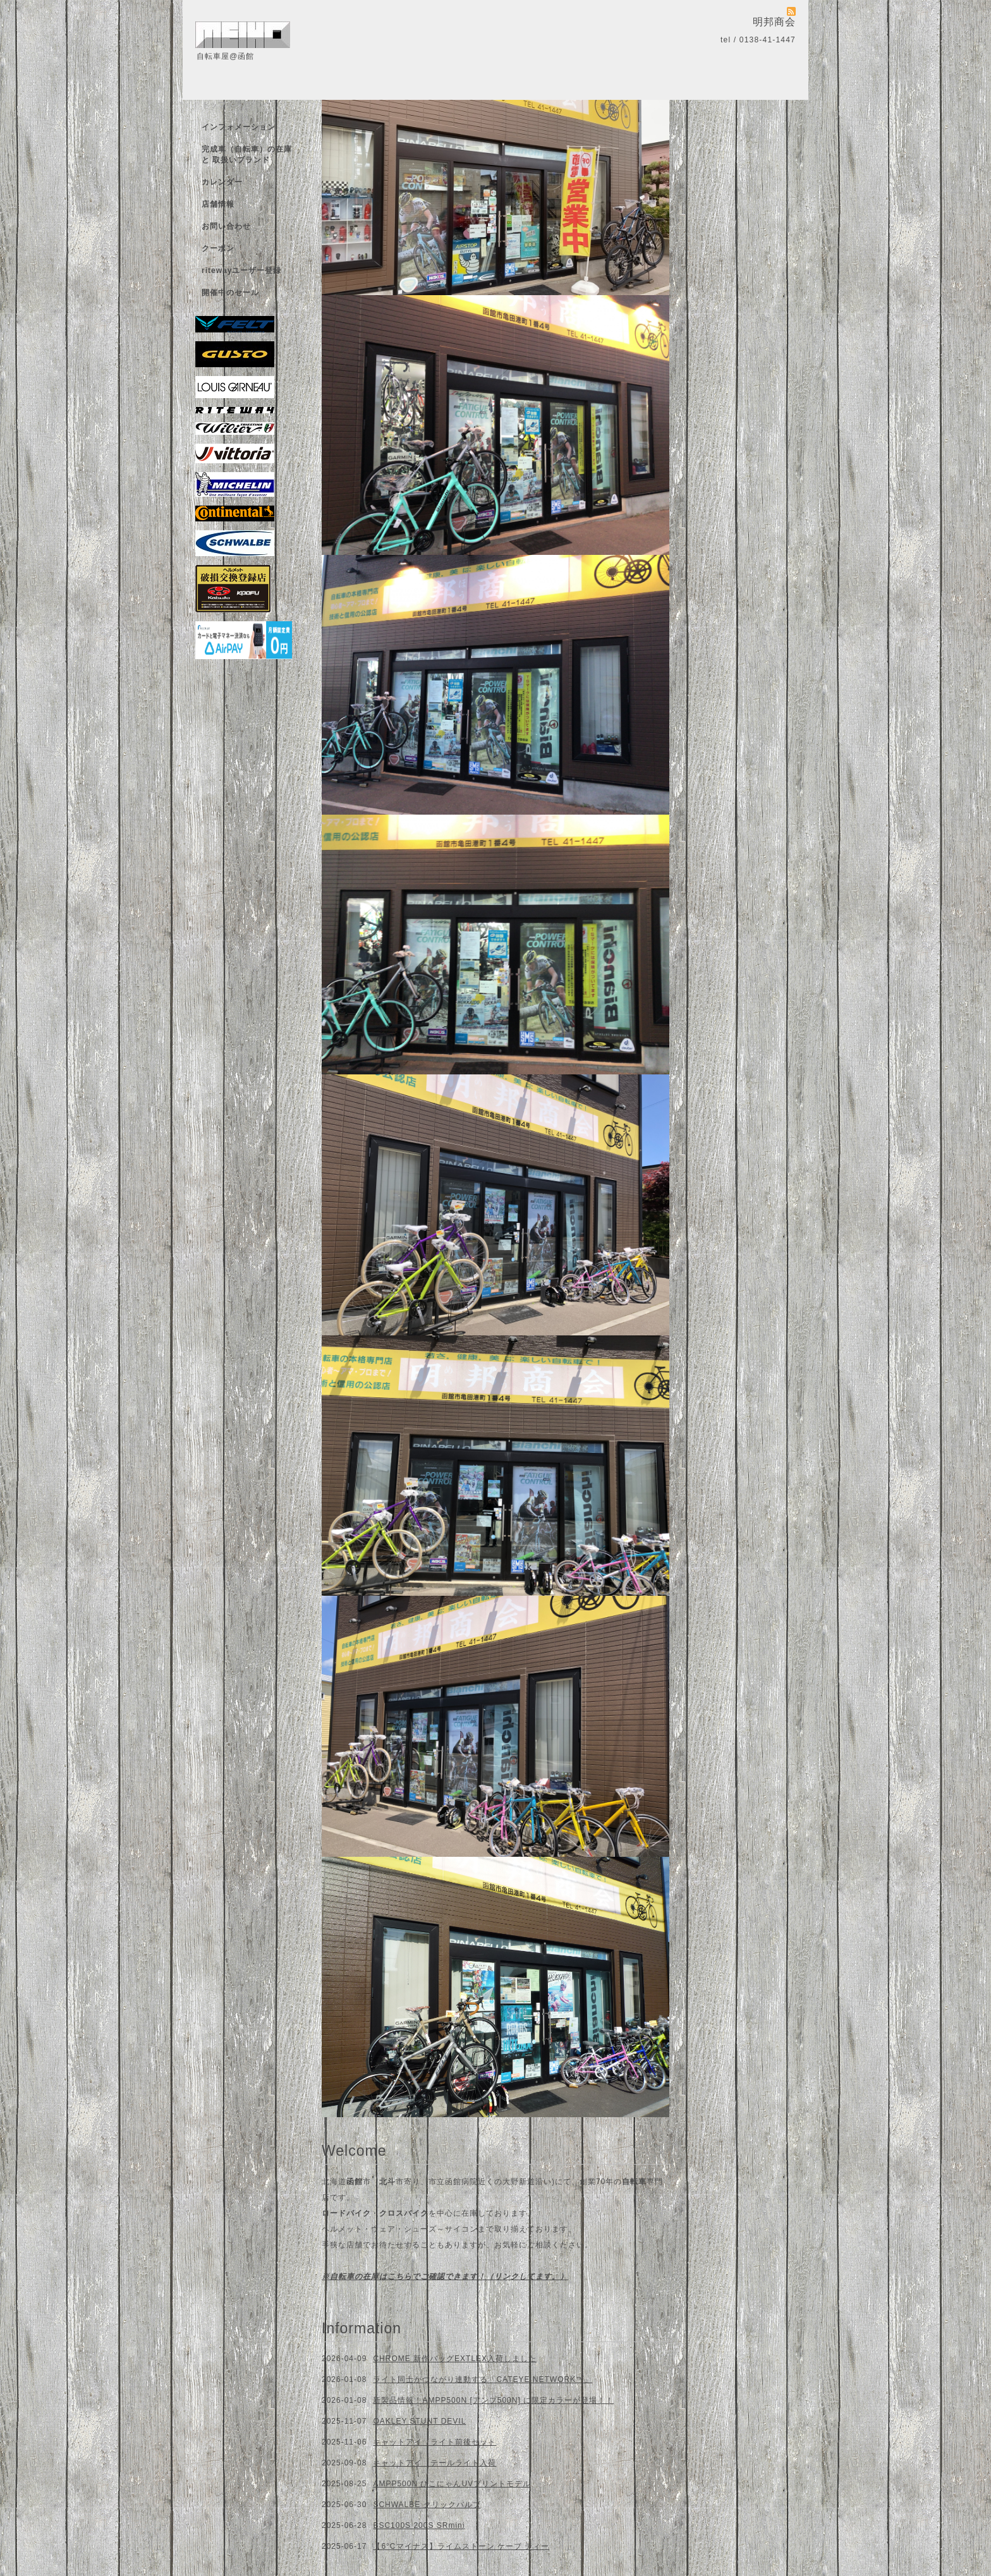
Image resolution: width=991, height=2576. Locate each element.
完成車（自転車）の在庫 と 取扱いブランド (247, 154)
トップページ (226, 104)
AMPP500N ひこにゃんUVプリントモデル (452, 2483)
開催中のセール (230, 292)
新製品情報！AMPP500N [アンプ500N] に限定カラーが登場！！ (493, 2400)
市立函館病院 (453, 2181)
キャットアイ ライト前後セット (434, 2442)
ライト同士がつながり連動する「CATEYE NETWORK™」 (482, 2379)
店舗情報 (218, 204)
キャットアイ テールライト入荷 (434, 2462)
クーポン (218, 248)
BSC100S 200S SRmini (419, 2525)
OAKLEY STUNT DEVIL (419, 2421)
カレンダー (222, 182)
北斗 (387, 2181)
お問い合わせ (226, 226)
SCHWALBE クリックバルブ (426, 2504)
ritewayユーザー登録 (241, 270)
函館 (354, 2181)
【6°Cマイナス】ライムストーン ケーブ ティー (461, 2546)
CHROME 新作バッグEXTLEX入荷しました (455, 2358)
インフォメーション (239, 127)
